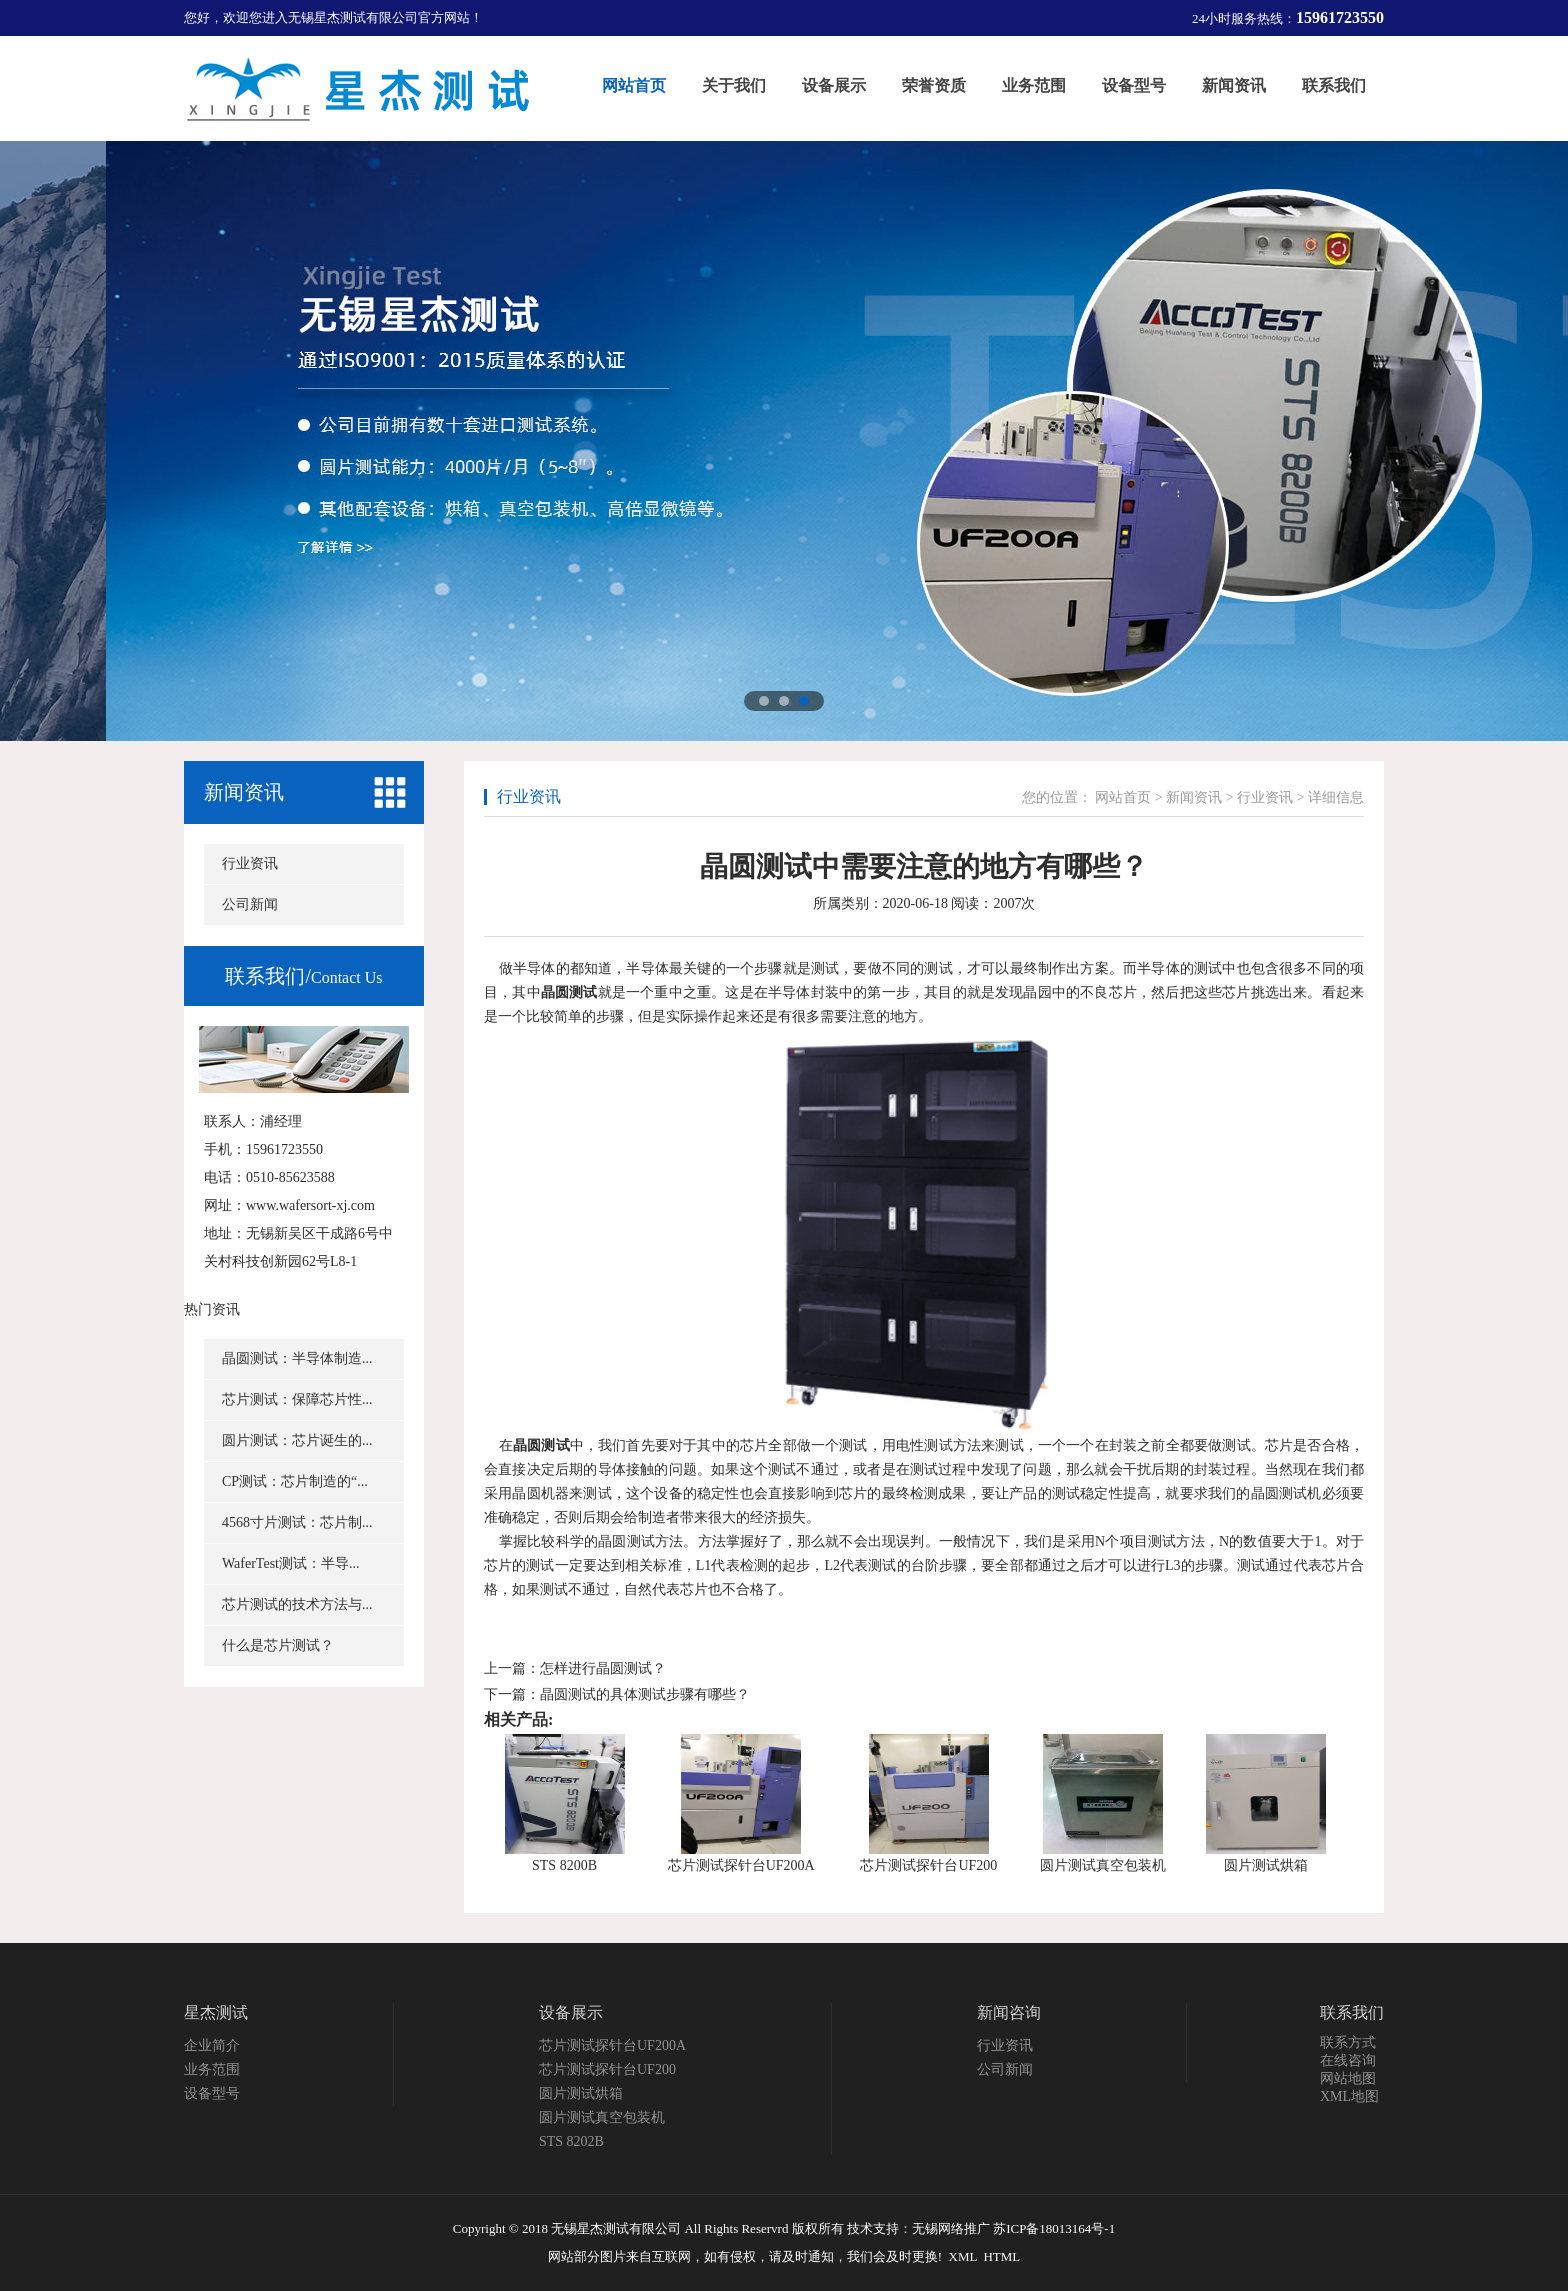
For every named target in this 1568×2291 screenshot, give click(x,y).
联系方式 (1348, 2042)
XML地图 (1349, 2096)
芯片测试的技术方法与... (297, 1604)
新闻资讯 (244, 792)
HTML (1001, 2256)
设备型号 (212, 2093)
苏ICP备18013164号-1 (1054, 2228)
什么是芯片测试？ (278, 1645)
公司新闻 (250, 904)
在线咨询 (1348, 2060)
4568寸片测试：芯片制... (297, 1522)
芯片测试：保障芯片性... (297, 1399)
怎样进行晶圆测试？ (603, 1668)
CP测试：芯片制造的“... (295, 1481)
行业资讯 (250, 863)
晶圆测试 (569, 992)
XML (963, 2256)
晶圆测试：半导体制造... (297, 1358)
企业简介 (212, 2045)
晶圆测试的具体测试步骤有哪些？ (645, 1694)
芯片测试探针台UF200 (928, 1865)
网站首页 (1123, 797)
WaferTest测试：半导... (290, 1563)
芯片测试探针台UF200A (741, 1865)
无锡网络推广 (951, 2228)
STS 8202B (571, 2141)
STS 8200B (564, 1865)
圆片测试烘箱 (1266, 1865)
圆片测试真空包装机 (1103, 1865)
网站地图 (1348, 2078)
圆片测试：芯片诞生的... (297, 1440)
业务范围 (212, 2069)
